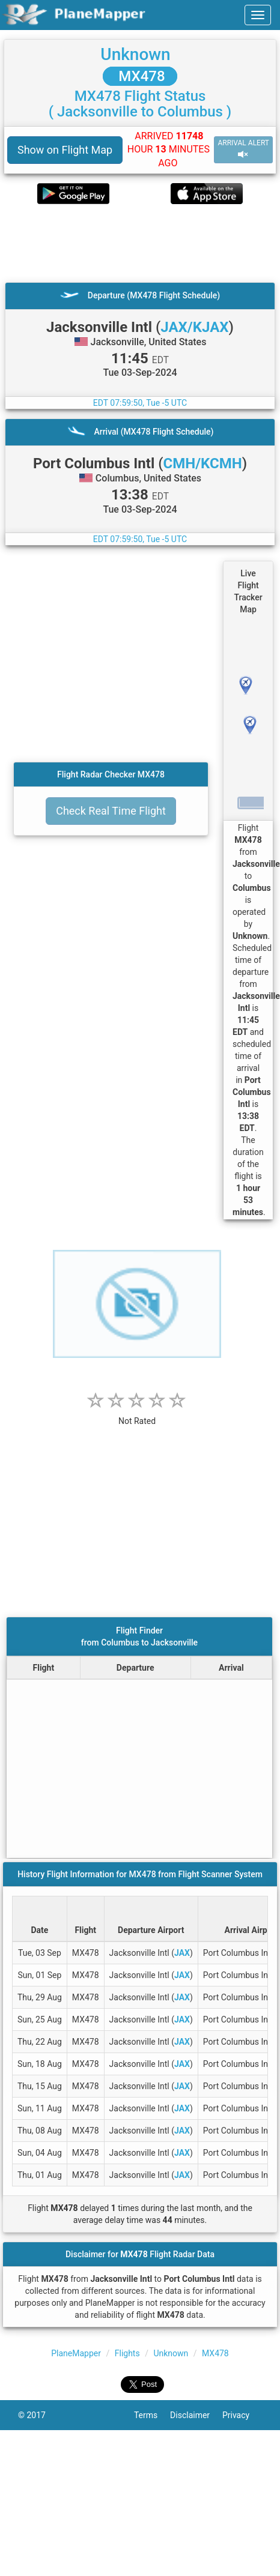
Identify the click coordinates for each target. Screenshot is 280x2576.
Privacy (242, 2415)
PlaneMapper (76, 2353)
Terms (152, 2415)
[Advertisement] (128, 243)
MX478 (140, 76)
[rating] (137, 1414)
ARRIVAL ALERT (243, 149)
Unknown (135, 54)
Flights (127, 2353)
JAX (182, 1953)
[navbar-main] (258, 15)
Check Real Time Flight (111, 810)
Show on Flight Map (64, 149)
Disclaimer (196, 2415)
